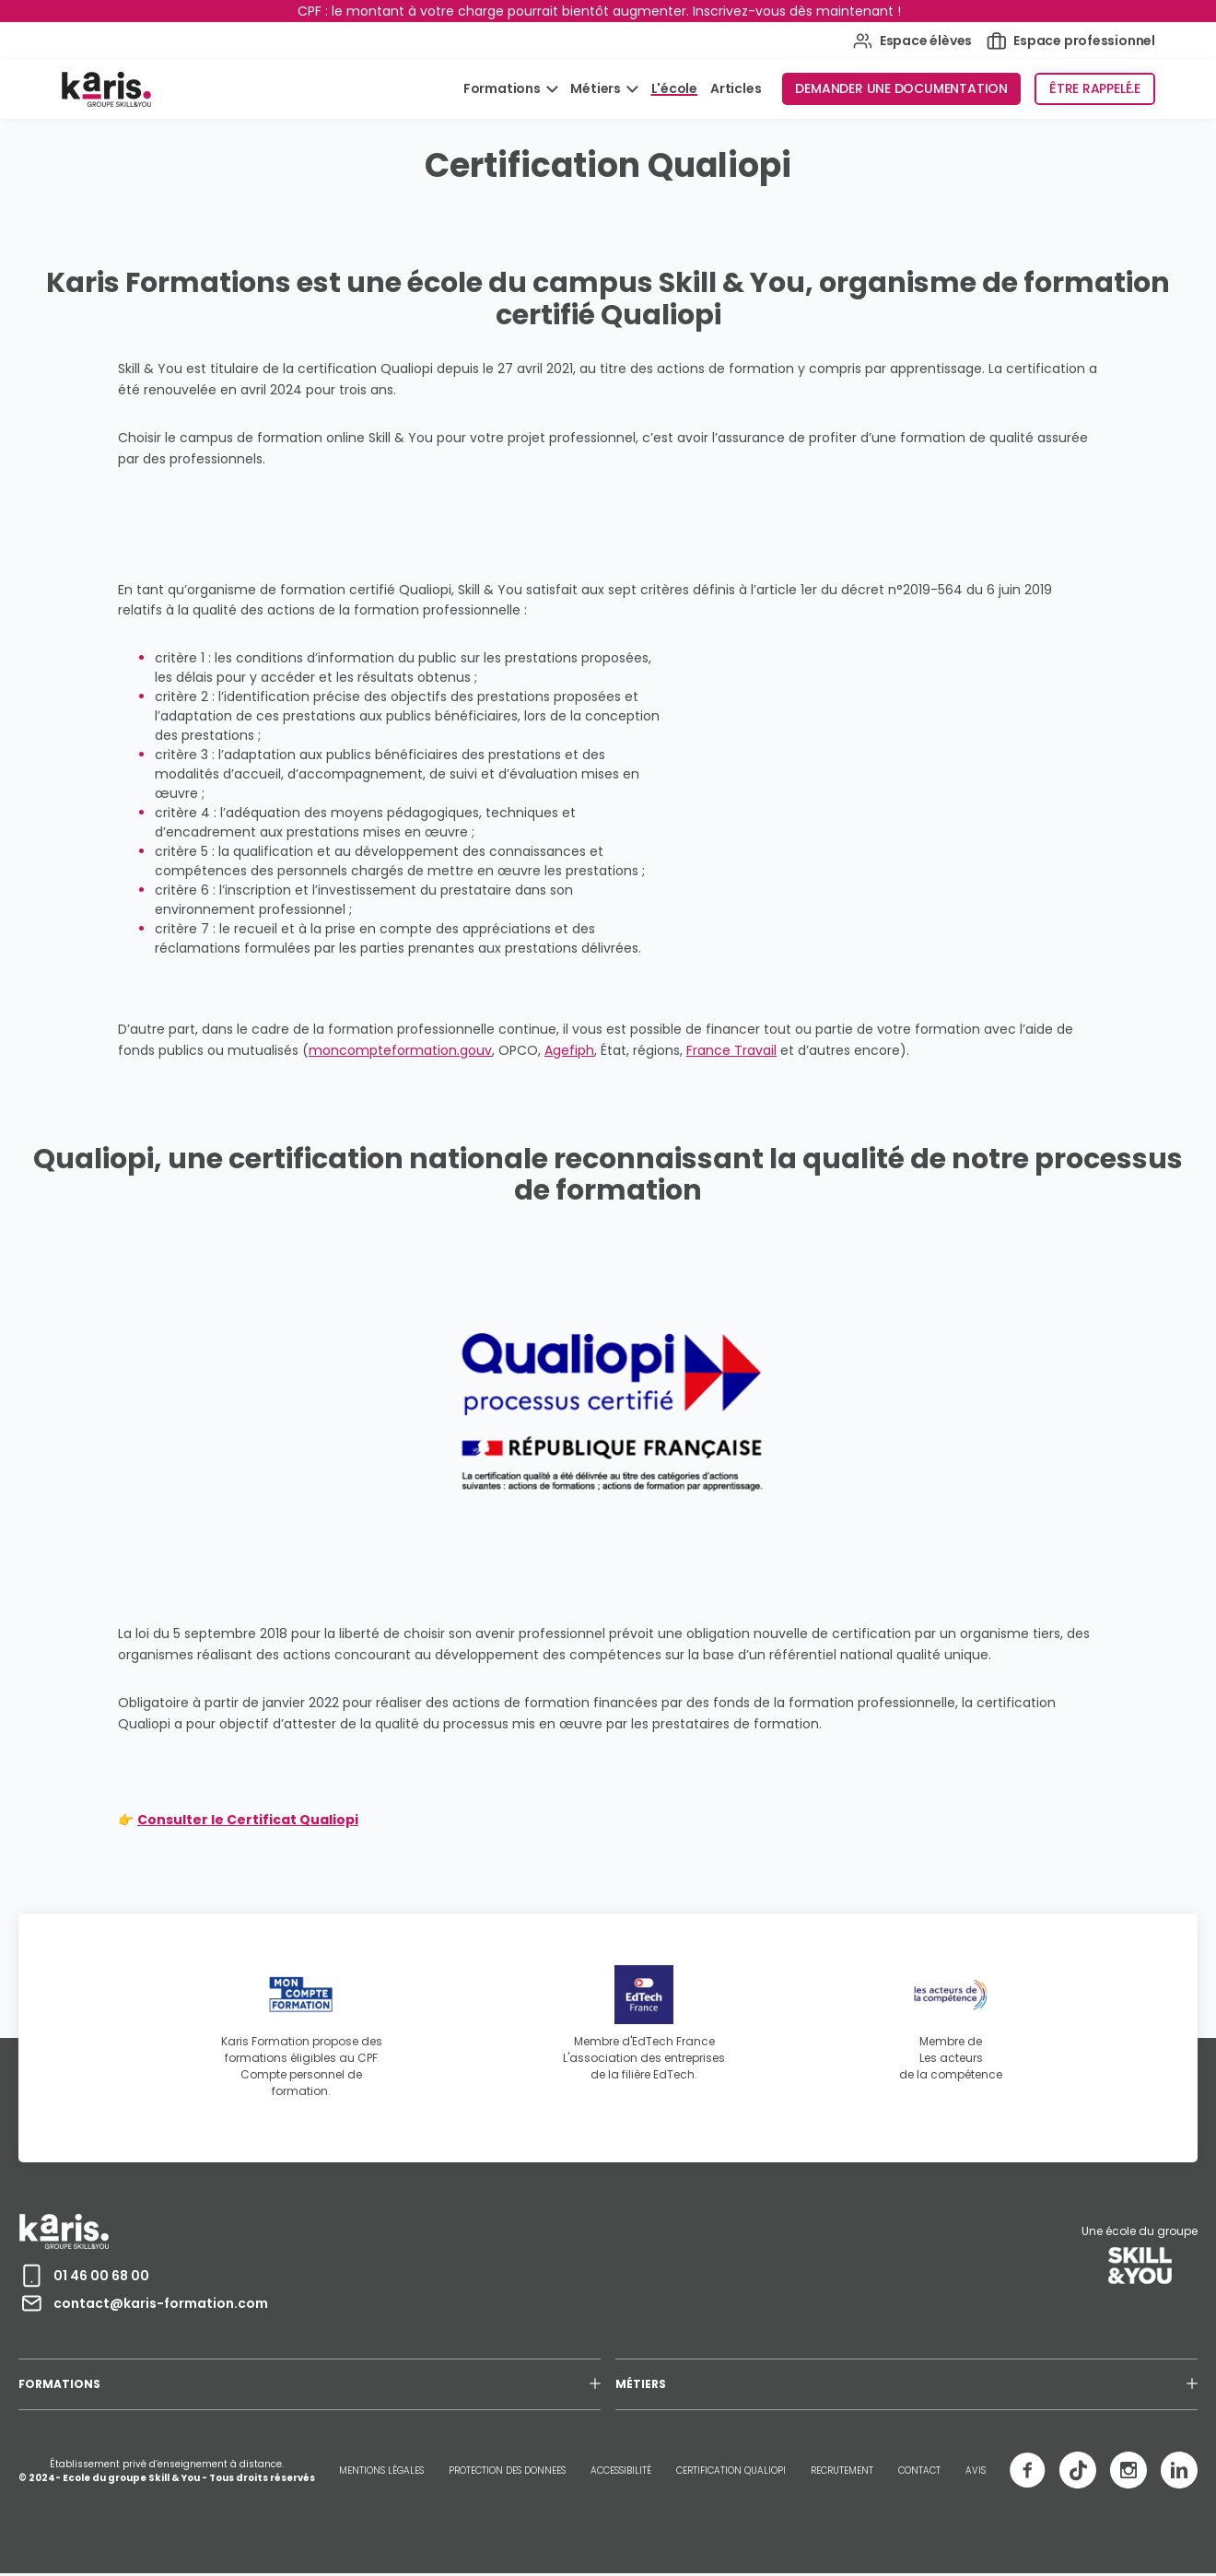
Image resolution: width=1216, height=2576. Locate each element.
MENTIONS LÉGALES (381, 2470)
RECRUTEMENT (842, 2470)
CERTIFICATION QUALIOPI (731, 2470)
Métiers (596, 88)
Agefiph (569, 1050)
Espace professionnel (1071, 41)
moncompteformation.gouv (400, 1050)
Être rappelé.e (1094, 88)
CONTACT (919, 2470)
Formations (503, 88)
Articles (735, 88)
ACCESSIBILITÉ (620, 2470)
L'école (674, 88)
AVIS (975, 2470)
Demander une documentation (901, 88)
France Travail (731, 1050)
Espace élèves (912, 41)
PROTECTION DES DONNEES (507, 2470)
